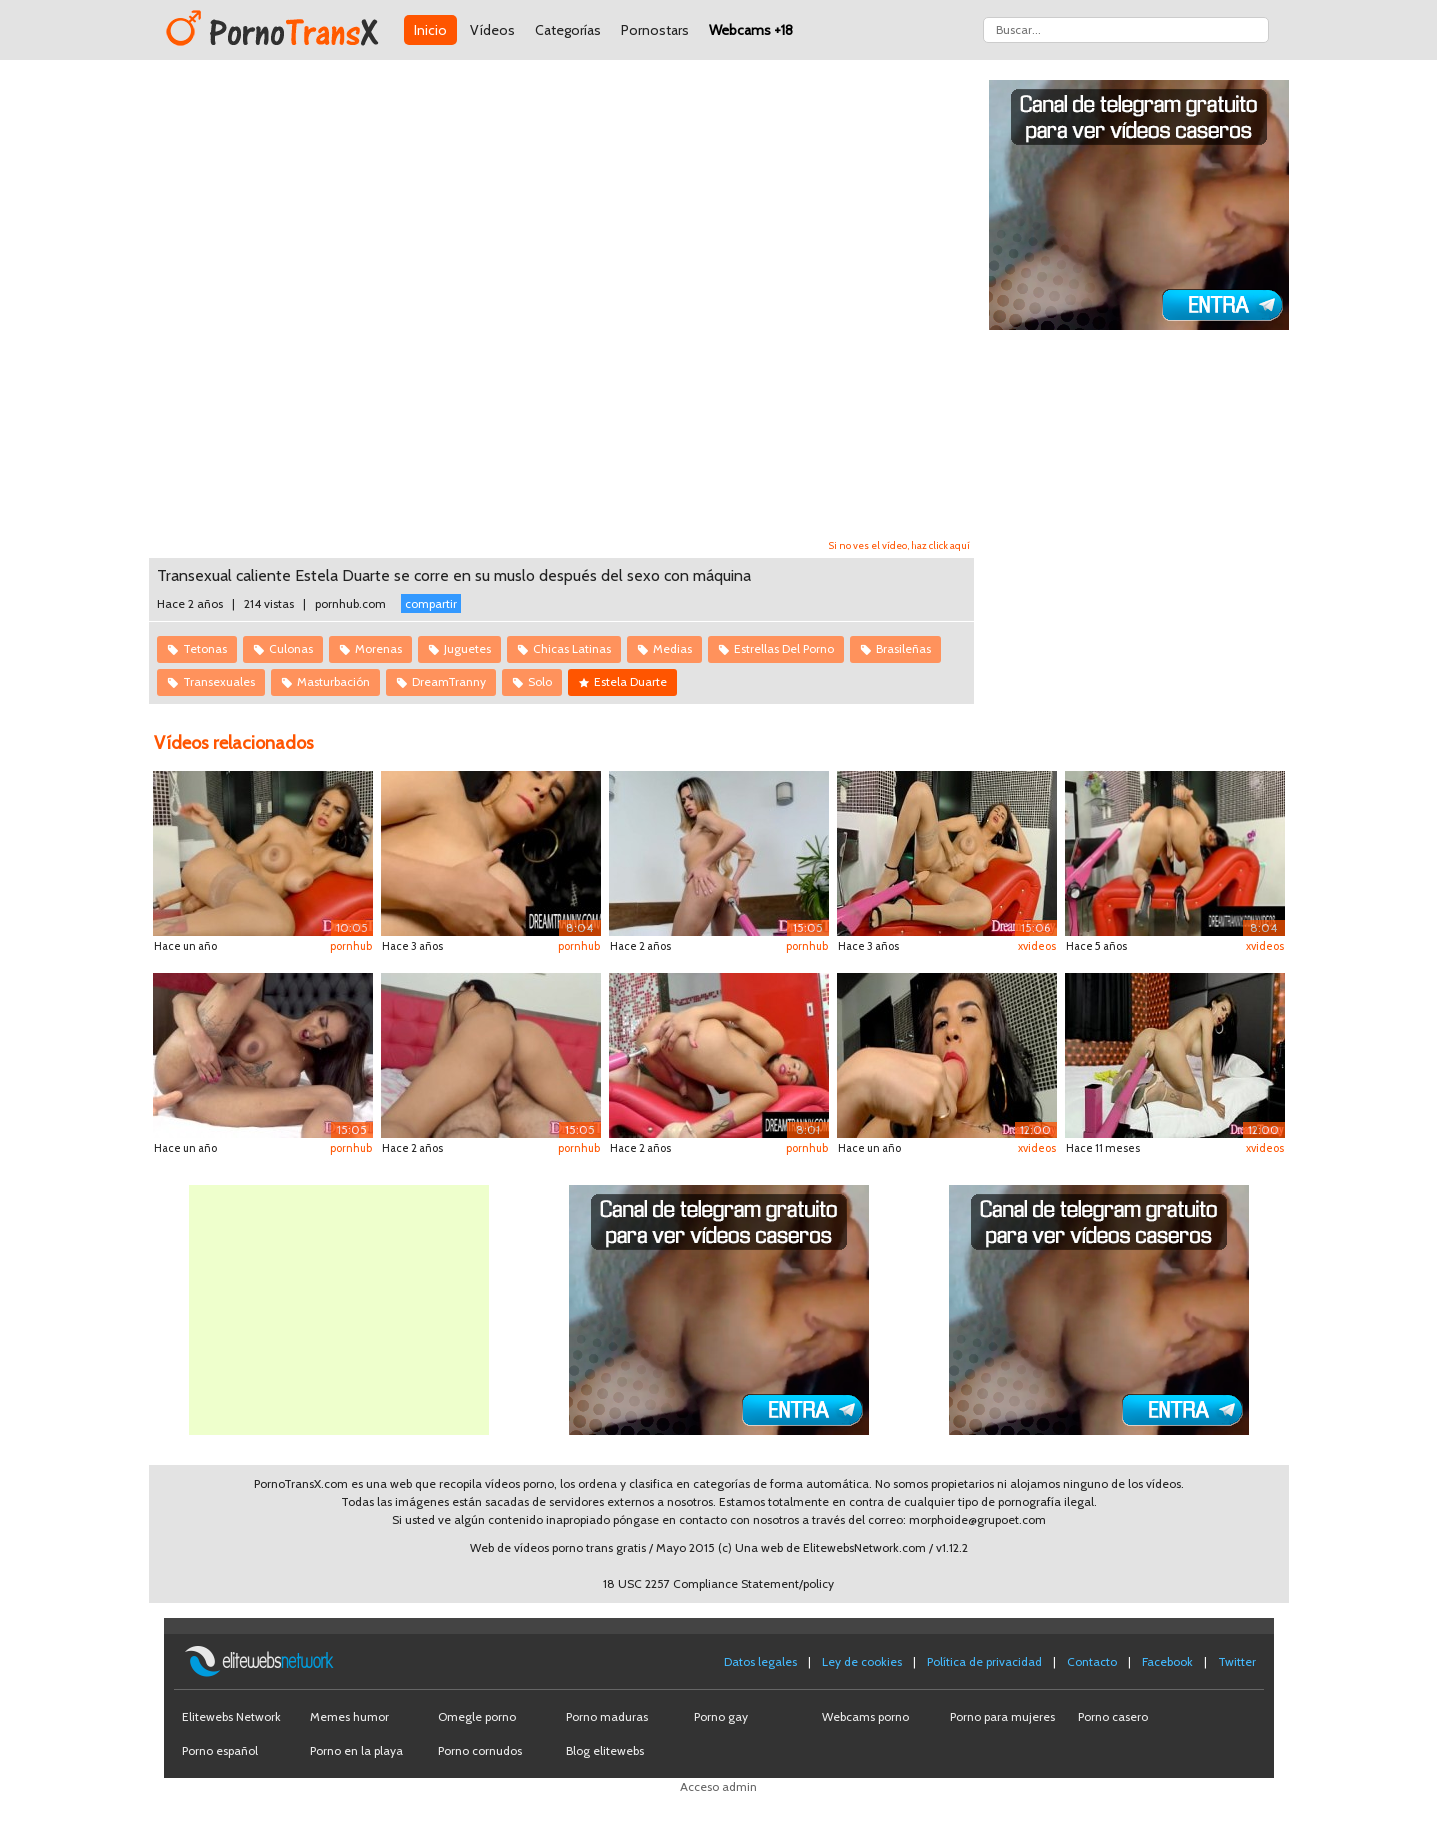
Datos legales (760, 1661)
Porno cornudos (480, 1750)
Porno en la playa (356, 1750)
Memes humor (349, 1716)
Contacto (1092, 1661)
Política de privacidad (984, 1661)
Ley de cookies (862, 1661)
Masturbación (333, 681)
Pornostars (655, 30)
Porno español (220, 1750)
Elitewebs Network (231, 1716)
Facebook (1167, 1661)
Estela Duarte (630, 681)
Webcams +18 (751, 30)
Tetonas (205, 648)
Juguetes (467, 648)
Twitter (1237, 1661)
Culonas (291, 648)
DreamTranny (449, 681)
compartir (431, 603)
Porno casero (1113, 1716)
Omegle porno (477, 1716)
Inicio (430, 30)
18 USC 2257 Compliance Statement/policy (718, 1583)
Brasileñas (903, 648)
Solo (540, 681)
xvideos (1037, 946)
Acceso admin (718, 1786)
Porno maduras (607, 1716)
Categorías (568, 30)
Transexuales (219, 681)
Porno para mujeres (1002, 1716)
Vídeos (492, 30)
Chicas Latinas (572, 648)
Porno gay (721, 1716)
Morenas (378, 648)
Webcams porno (865, 1716)
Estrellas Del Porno (784, 648)
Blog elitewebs (605, 1750)
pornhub (351, 946)
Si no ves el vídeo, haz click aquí (899, 545)
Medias (672, 648)
